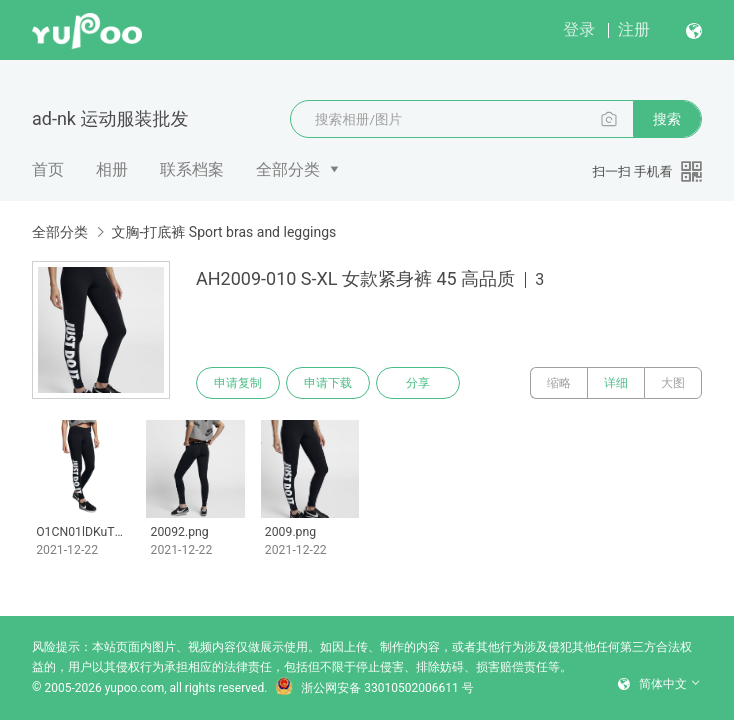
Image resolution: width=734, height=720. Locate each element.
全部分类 (288, 169)
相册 (112, 169)
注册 (634, 29)
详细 (616, 383)
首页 (48, 169)
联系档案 (192, 169)
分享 (418, 383)
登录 (579, 29)
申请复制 (238, 383)
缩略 (559, 383)
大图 (673, 383)
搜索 (667, 119)
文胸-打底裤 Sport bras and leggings (223, 232)
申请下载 (328, 383)
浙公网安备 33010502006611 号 (374, 688)
